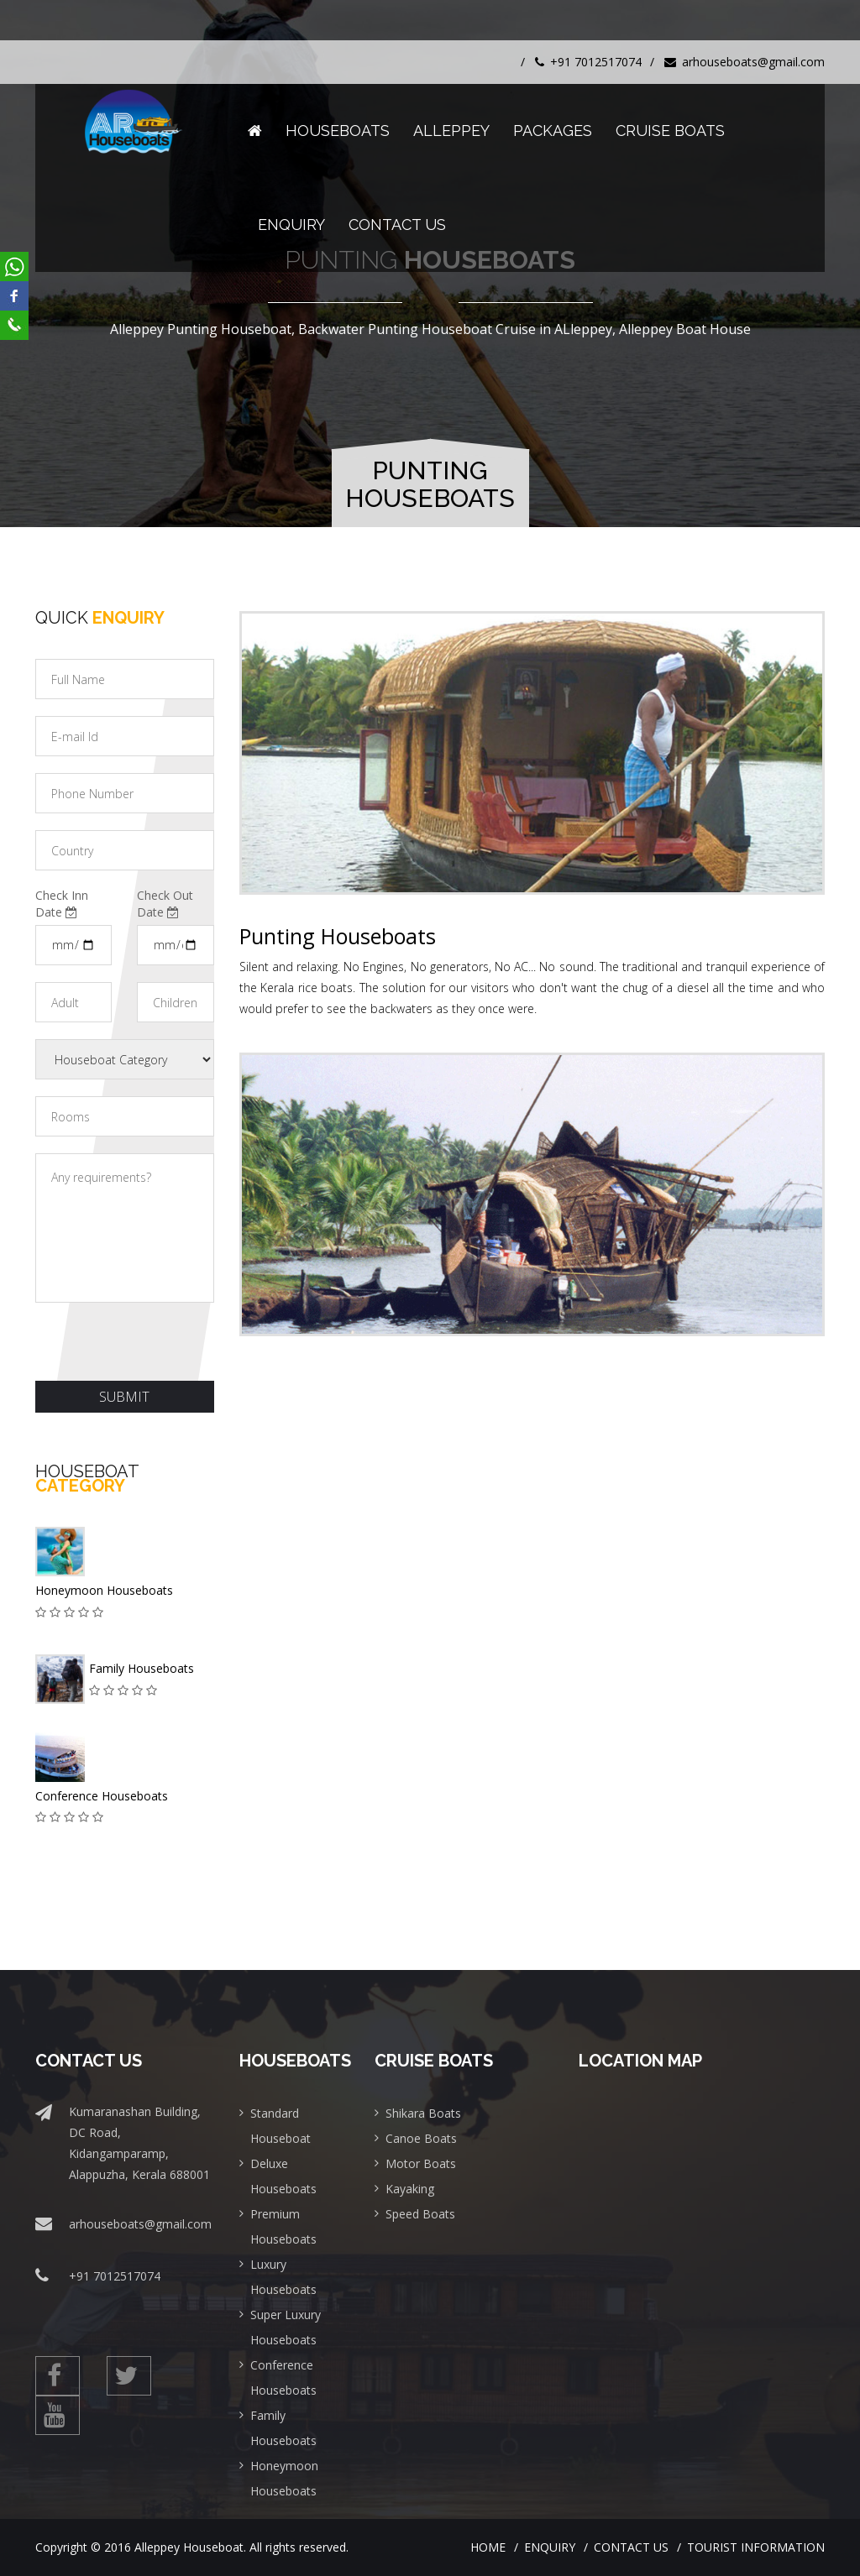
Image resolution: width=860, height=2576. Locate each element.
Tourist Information (756, 2547)
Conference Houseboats (101, 1796)
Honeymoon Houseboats (104, 1590)
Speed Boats (420, 2214)
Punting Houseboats (337, 936)
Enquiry (291, 224)
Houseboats (338, 130)
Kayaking (409, 2189)
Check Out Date (165, 903)
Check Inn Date (61, 903)
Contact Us (397, 224)
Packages (552, 130)
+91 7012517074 (588, 62)
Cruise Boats (670, 130)
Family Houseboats (141, 1668)
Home (488, 2547)
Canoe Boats (421, 2138)
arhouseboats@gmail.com (744, 62)
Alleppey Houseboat (189, 2547)
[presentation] (163, 1339)
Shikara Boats (423, 2113)
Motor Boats (420, 2163)
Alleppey (451, 130)
